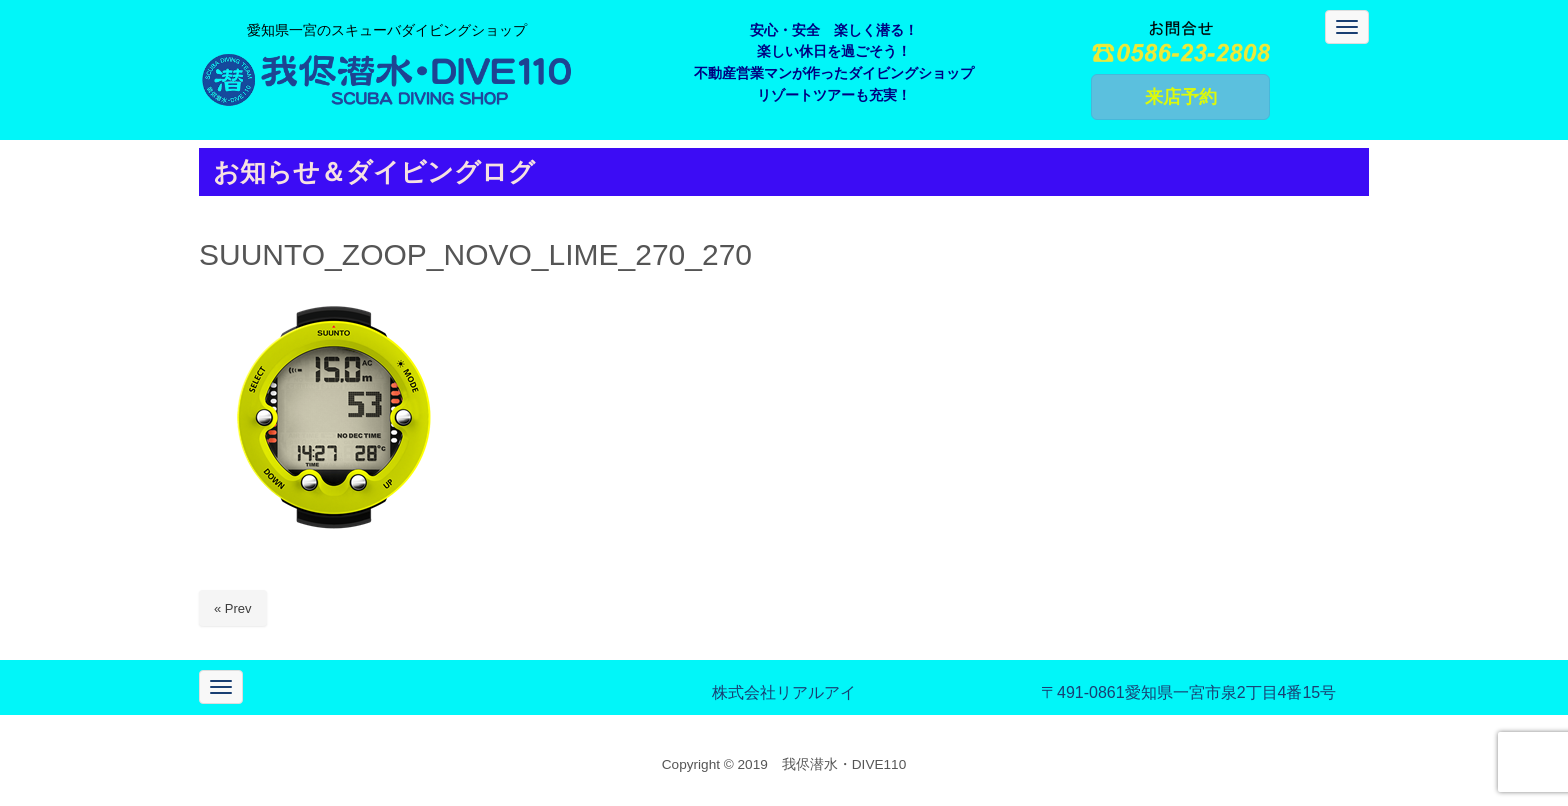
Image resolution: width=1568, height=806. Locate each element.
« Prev (233, 608)
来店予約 (1181, 97)
